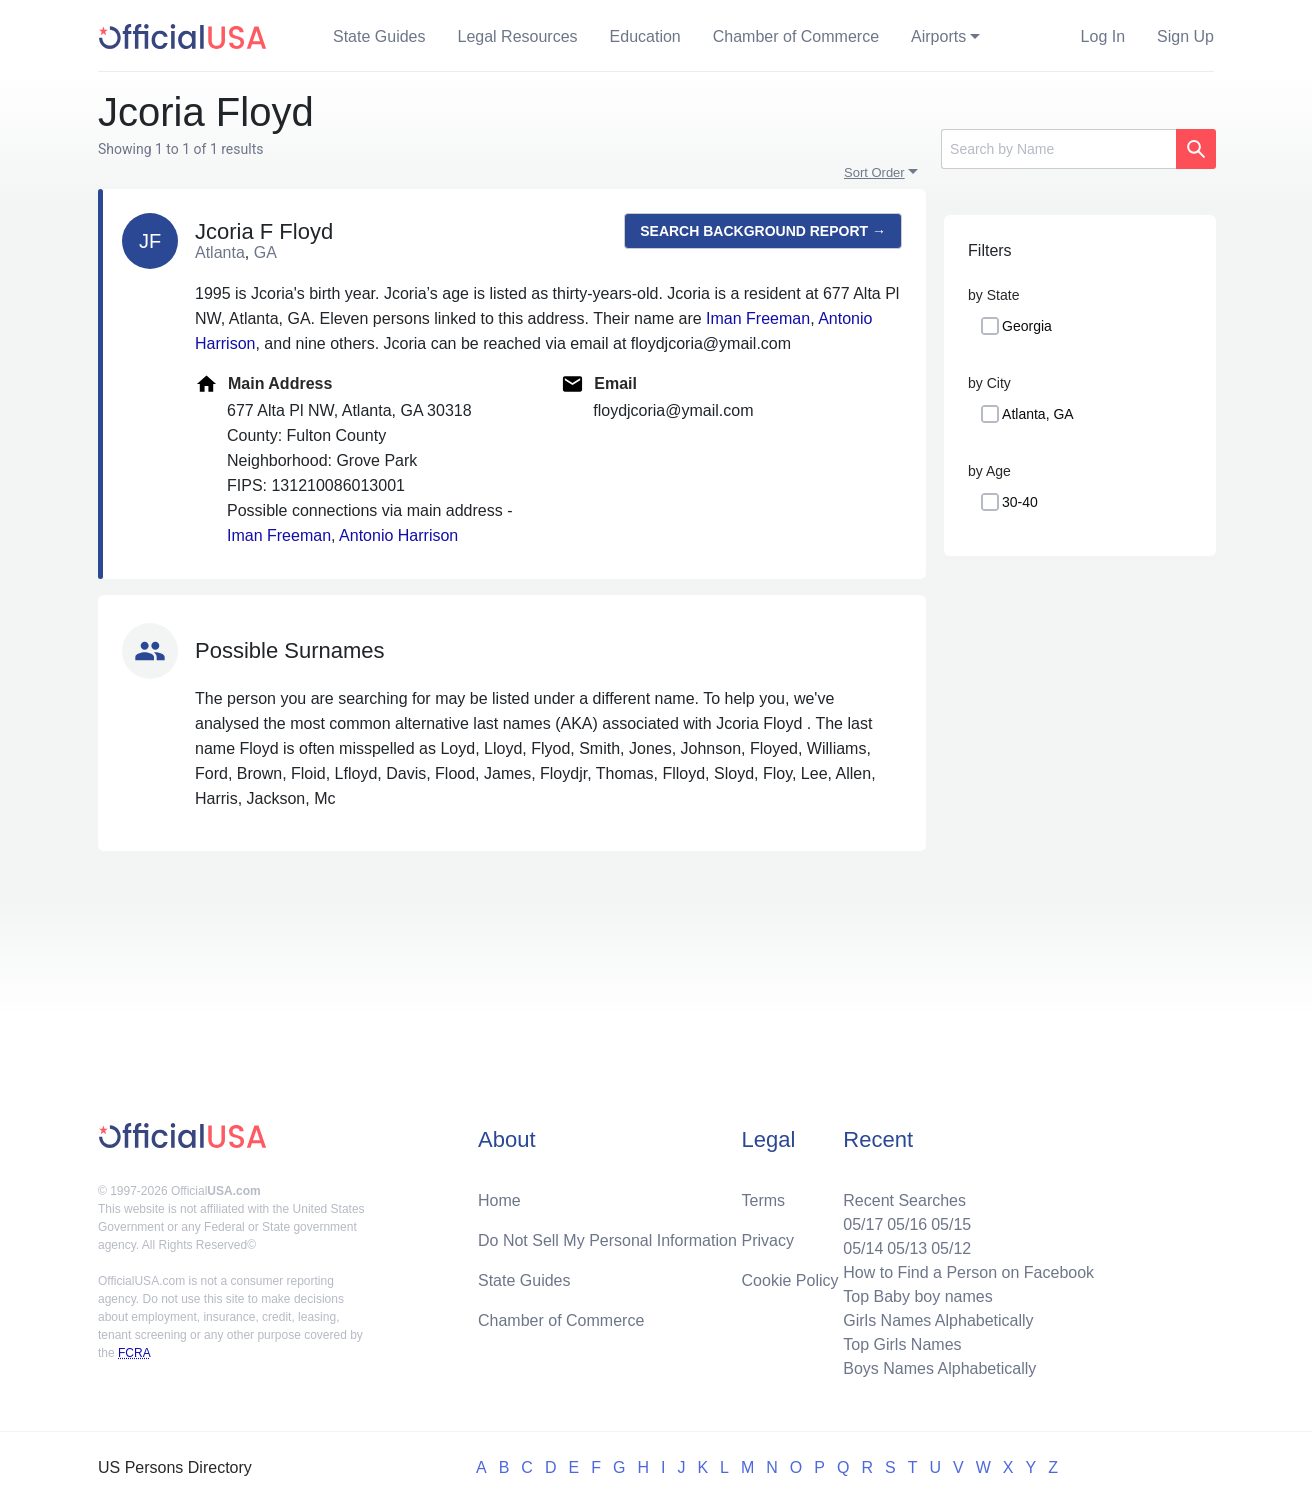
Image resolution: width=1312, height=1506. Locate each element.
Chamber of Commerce (796, 36)
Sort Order (874, 172)
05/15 (951, 1224)
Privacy (768, 1240)
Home (499, 1200)
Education (645, 36)
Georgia (1027, 326)
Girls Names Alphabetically (938, 1320)
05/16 (907, 1224)
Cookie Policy (790, 1280)
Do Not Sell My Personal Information (607, 1240)
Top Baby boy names (917, 1296)
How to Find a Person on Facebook (968, 1272)
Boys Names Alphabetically (939, 1368)
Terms (764, 1200)
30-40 (1020, 502)
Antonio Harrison (398, 535)
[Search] (1058, 149)
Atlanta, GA (1038, 414)
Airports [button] (938, 36)
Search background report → (763, 231)
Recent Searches (904, 1200)
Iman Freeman (758, 318)
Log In (1103, 36)
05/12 (951, 1248)
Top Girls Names (902, 1344)
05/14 (863, 1248)
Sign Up (1185, 36)
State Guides (379, 36)
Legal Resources (518, 36)
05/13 (907, 1248)
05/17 (863, 1224)
